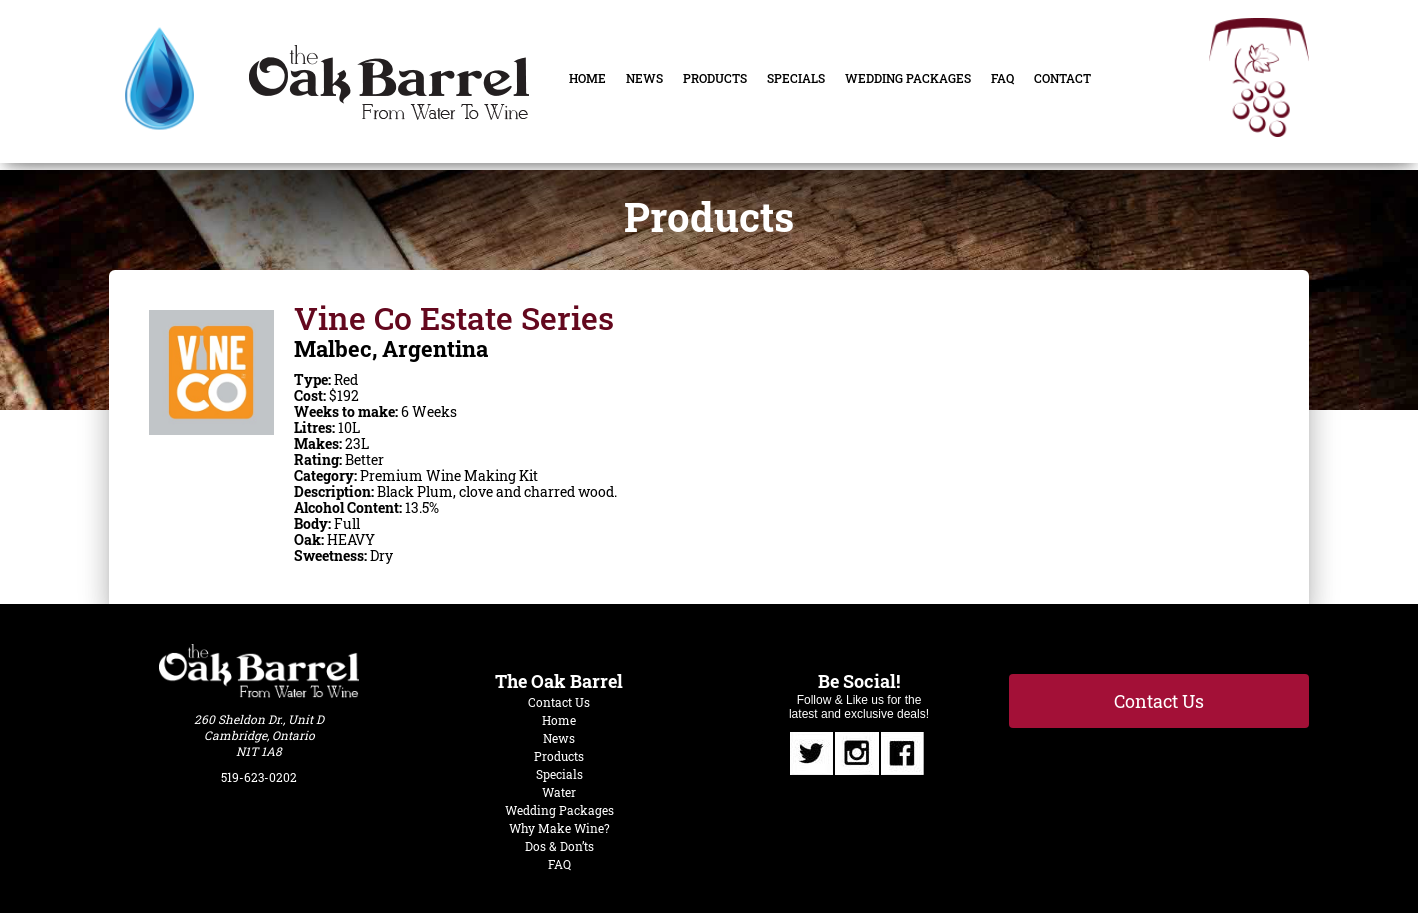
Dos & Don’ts (559, 846)
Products (715, 78)
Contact (1062, 78)
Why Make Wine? (559, 828)
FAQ (1002, 78)
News (644, 78)
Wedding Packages (908, 78)
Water (559, 792)
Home (587, 78)
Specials (796, 78)
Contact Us (559, 702)
